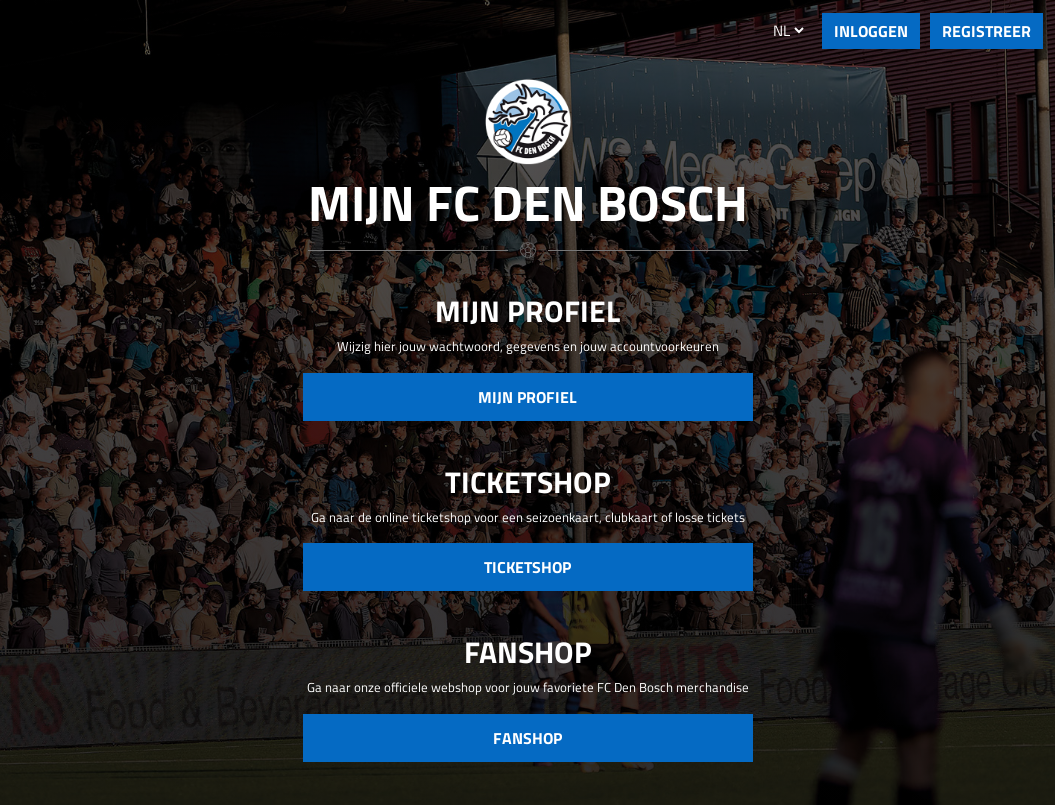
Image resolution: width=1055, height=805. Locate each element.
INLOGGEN (871, 31)
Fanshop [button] (527, 738)
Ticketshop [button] (527, 567)
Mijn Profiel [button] (527, 397)
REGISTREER (986, 31)
